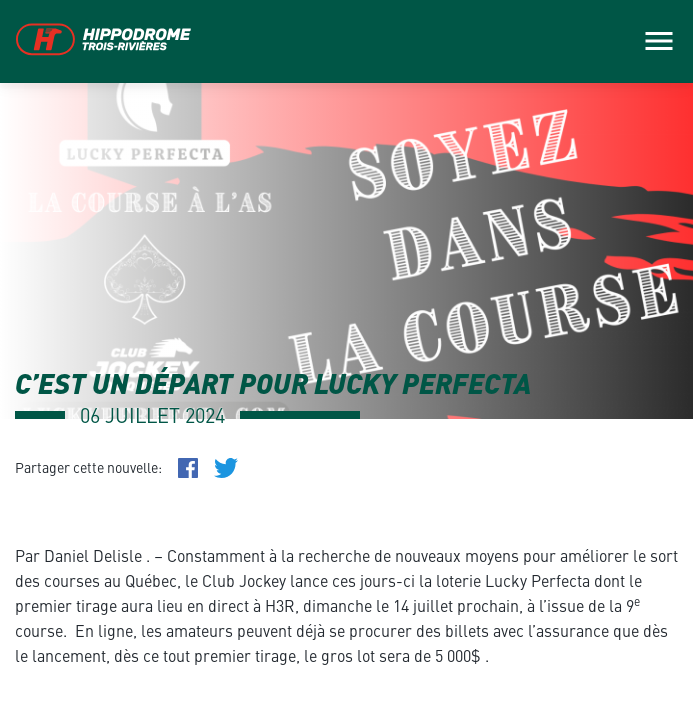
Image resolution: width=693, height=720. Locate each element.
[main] (346, 360)
